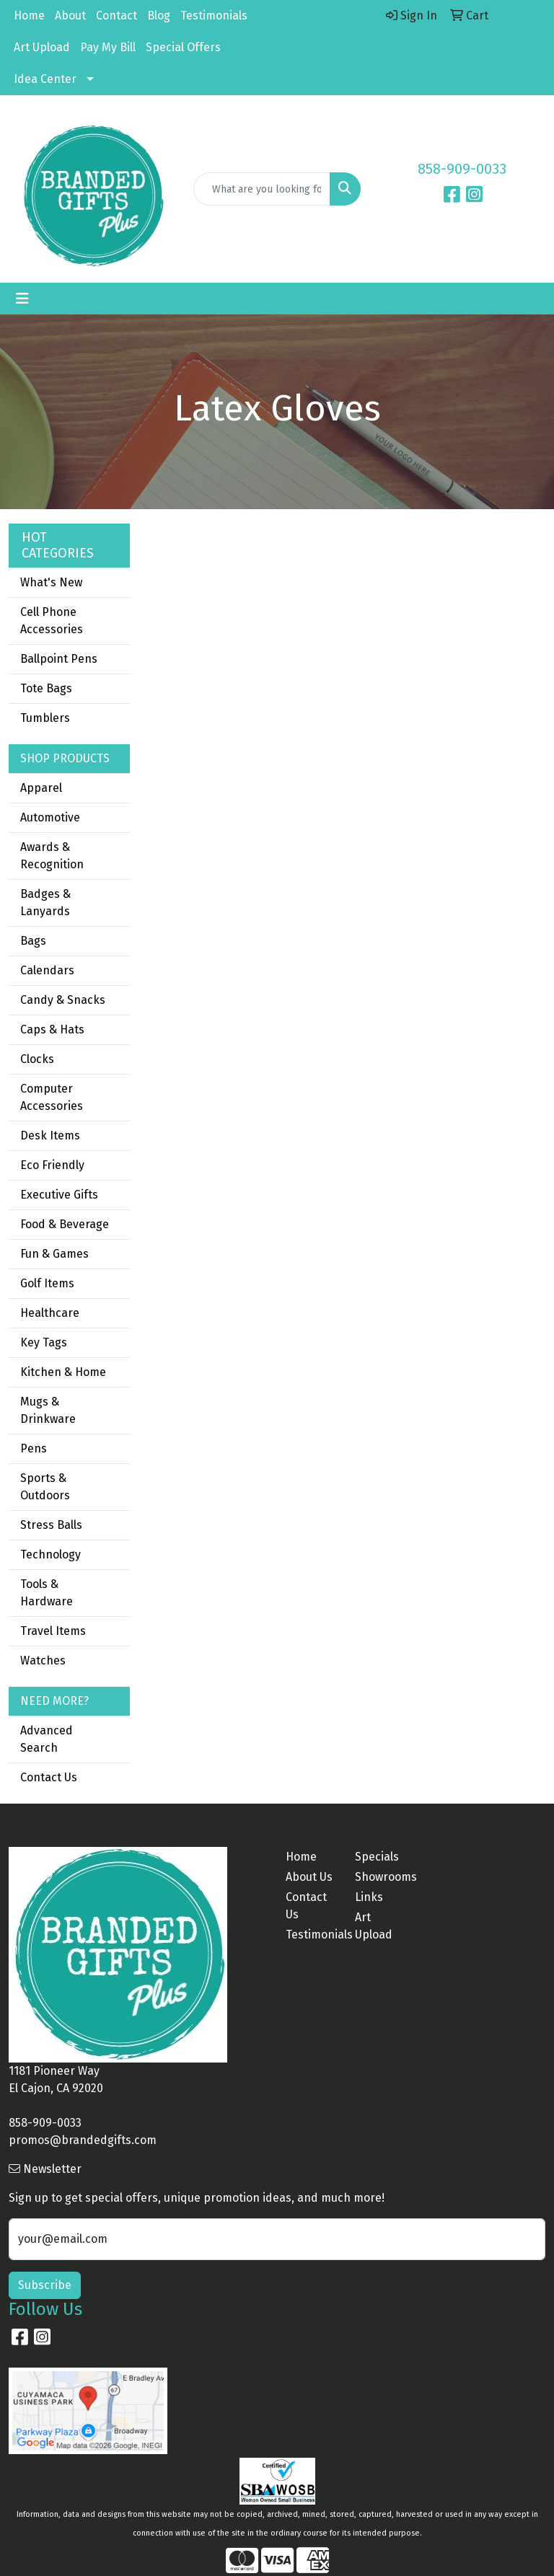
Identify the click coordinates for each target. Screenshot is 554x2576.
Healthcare (49, 1313)
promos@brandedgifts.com (83, 2140)
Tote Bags (46, 688)
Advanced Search (46, 1739)
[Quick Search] (261, 189)
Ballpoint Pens (58, 659)
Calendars (47, 970)
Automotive (50, 817)
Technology (50, 1554)
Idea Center (45, 79)
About (70, 15)
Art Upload (42, 47)
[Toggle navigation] (22, 298)
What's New (51, 582)
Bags (33, 941)
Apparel (41, 788)
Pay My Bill (108, 47)
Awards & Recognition (52, 855)
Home (29, 15)
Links (369, 1897)
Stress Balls (51, 1525)
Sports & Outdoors (45, 1486)
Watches (43, 1660)
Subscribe (44, 2285)
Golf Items (47, 1283)
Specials (377, 1856)
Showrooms (381, 1877)
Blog (158, 15)
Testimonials (213, 15)
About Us (309, 1877)
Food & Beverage (64, 1224)
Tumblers (45, 718)
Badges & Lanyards (45, 902)
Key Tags (43, 1342)
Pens (33, 1448)
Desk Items (50, 1135)
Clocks (37, 1059)
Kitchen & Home (63, 1372)
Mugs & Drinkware (48, 1410)
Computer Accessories (51, 1097)
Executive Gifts (59, 1194)
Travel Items (53, 1631)
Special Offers (183, 47)
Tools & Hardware (46, 1592)
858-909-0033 (462, 168)
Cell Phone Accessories (51, 620)
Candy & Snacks (62, 1000)
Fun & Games (54, 1254)
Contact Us (48, 1777)
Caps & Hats (52, 1029)
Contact (116, 15)
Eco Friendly (52, 1165)
